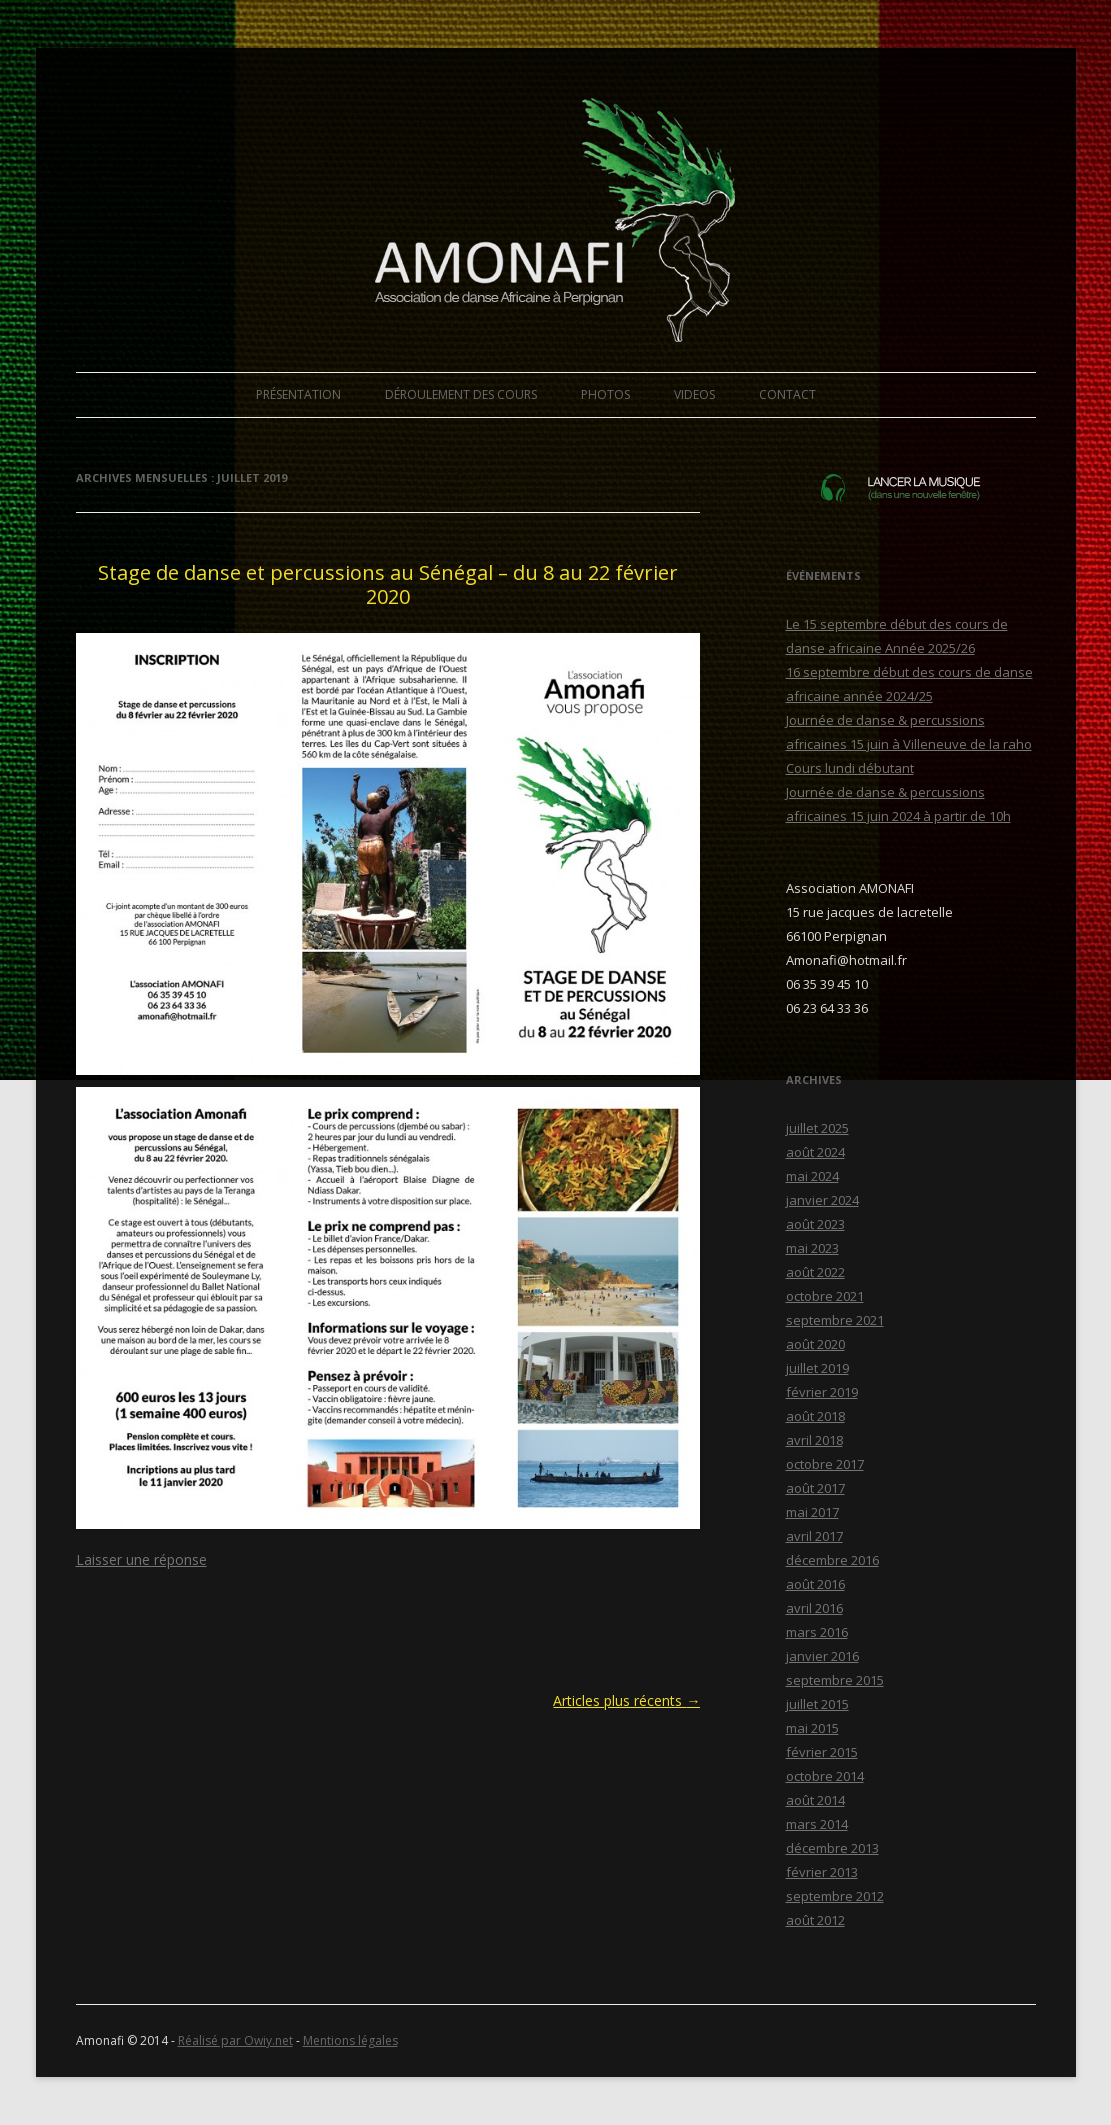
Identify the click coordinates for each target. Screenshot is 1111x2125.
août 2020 (815, 1344)
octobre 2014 (825, 1776)
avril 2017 (814, 1536)
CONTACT (787, 394)
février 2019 (822, 1392)
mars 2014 (817, 1824)
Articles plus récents (626, 1700)
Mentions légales (350, 2040)
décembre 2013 (832, 1848)
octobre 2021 (825, 1296)
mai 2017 (812, 1512)
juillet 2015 (817, 1704)
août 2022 (815, 1272)
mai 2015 (812, 1728)
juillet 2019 (817, 1368)
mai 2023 (812, 1248)
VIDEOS (694, 394)
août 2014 (815, 1800)
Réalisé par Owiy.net (235, 2040)
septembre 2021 (835, 1320)
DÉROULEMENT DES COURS (461, 394)
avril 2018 (814, 1440)
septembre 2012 (835, 1896)
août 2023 (815, 1224)
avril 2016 (814, 1608)
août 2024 (815, 1152)
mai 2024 (812, 1176)
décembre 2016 (832, 1560)
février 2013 (822, 1872)
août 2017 (815, 1488)
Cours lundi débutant (850, 768)
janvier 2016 (822, 1656)
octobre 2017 (825, 1464)
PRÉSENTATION (298, 394)
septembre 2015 (835, 1680)
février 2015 (822, 1752)
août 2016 (815, 1584)
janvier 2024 (822, 1200)
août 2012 (815, 1920)
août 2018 (815, 1416)
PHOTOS (605, 394)
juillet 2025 (817, 1128)
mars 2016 (817, 1632)
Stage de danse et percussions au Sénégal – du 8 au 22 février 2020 (388, 584)
